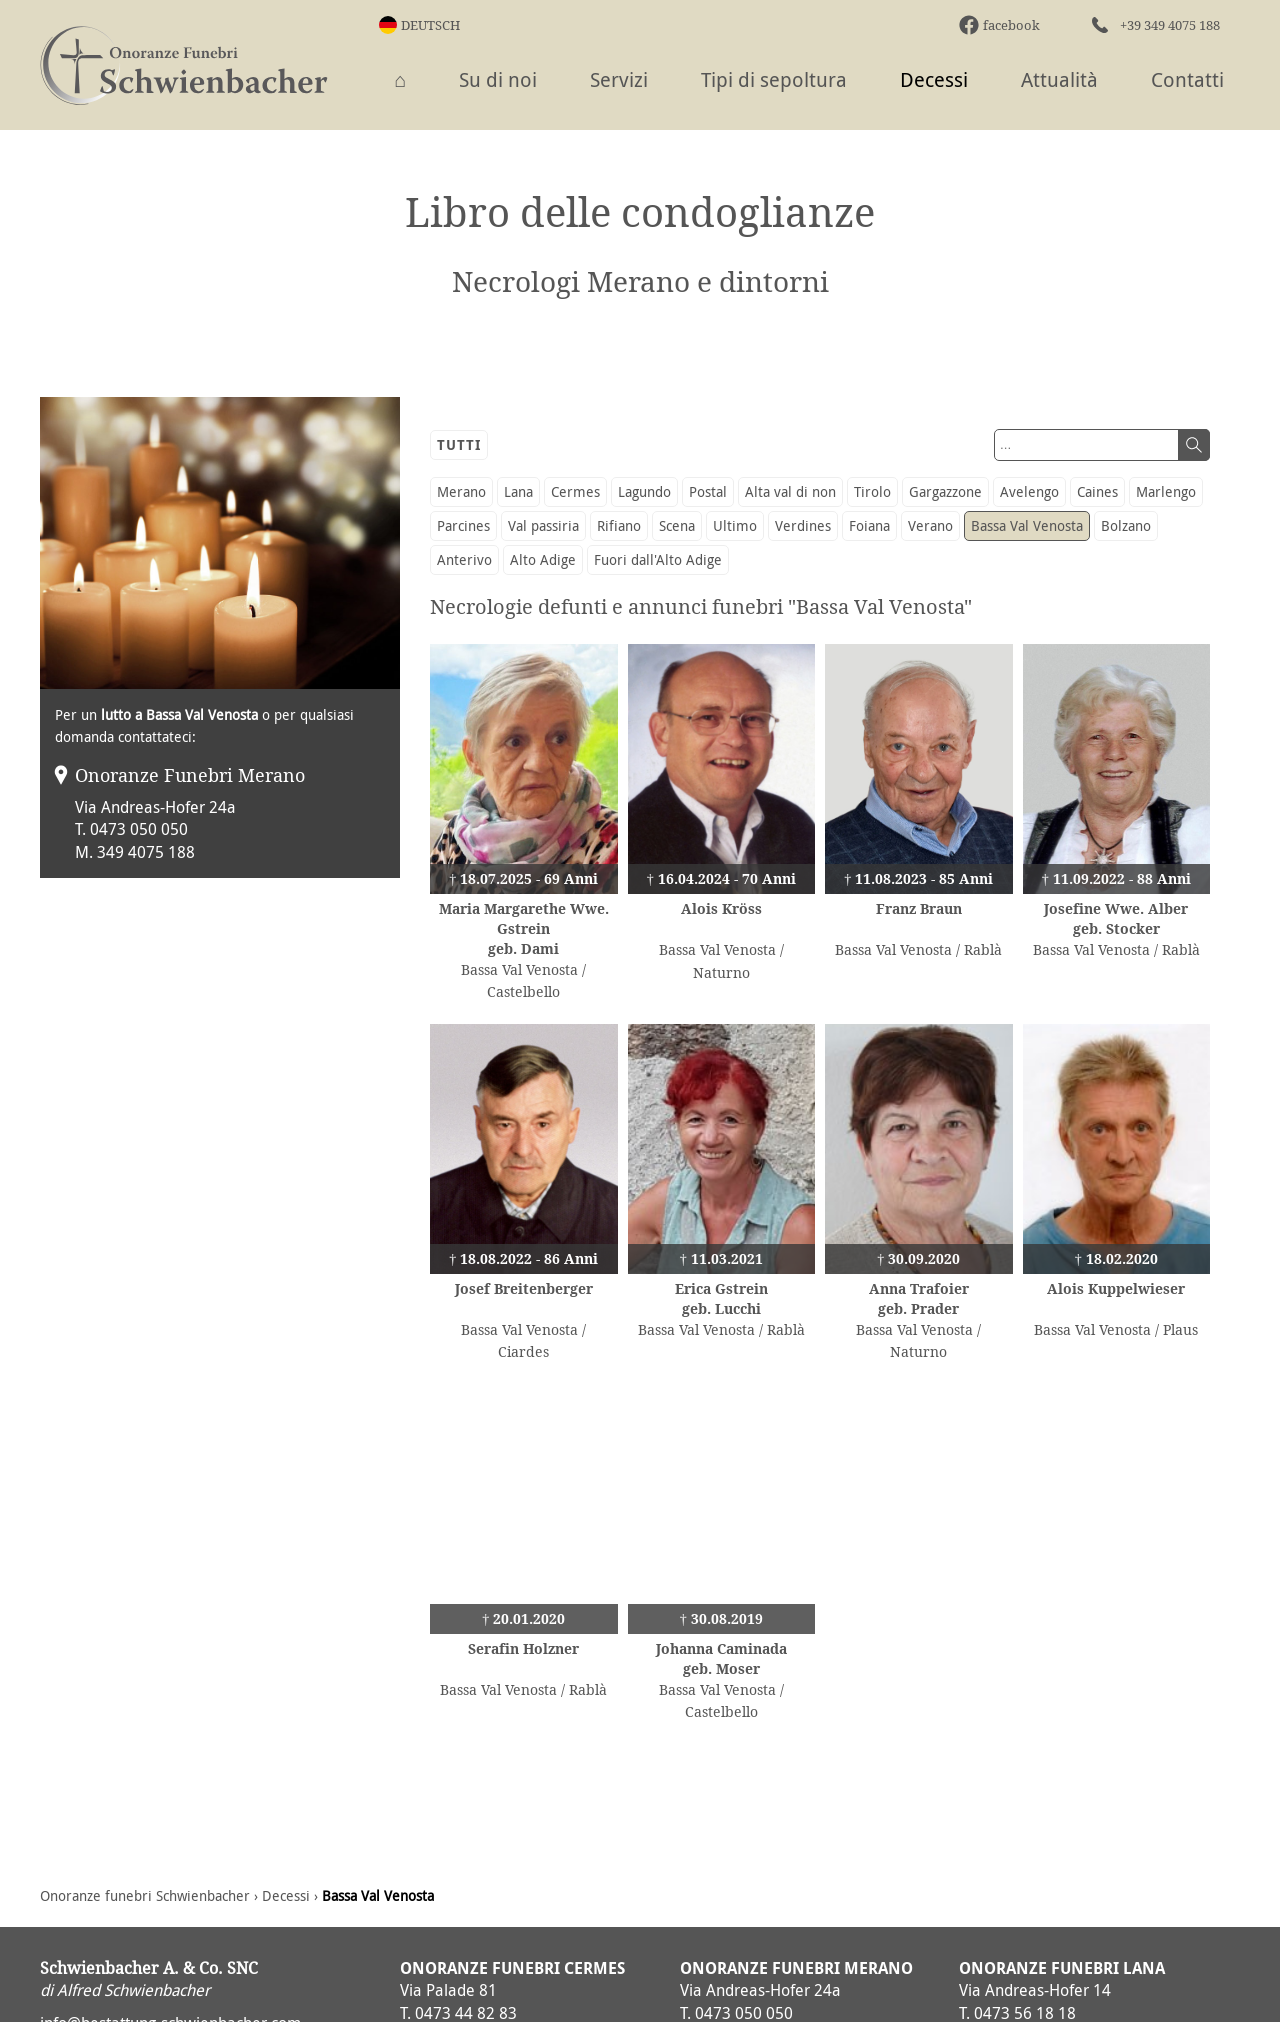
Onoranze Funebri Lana (1062, 1968)
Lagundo (644, 491)
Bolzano (1126, 525)
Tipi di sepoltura (774, 79)
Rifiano (619, 525)
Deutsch (430, 25)
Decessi (934, 79)
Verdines (803, 525)
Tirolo (872, 491)
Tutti (459, 444)
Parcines (463, 525)
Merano (461, 491)
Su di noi (498, 79)
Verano (930, 525)
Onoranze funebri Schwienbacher (145, 1895)
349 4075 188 (146, 852)
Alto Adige (543, 559)
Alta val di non (790, 491)
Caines (1097, 491)
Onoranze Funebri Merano (190, 775)
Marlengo (1166, 491)
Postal (708, 491)
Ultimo (735, 525)
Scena (677, 525)
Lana (518, 491)
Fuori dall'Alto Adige (658, 559)
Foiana (869, 525)
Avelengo (1029, 491)
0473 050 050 (139, 829)
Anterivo (464, 559)
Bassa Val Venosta (1027, 525)
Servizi (619, 79)
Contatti (1187, 79)
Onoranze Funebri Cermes (512, 1968)
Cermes (575, 491)
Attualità (1059, 79)
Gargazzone (945, 491)
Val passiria (543, 525)
